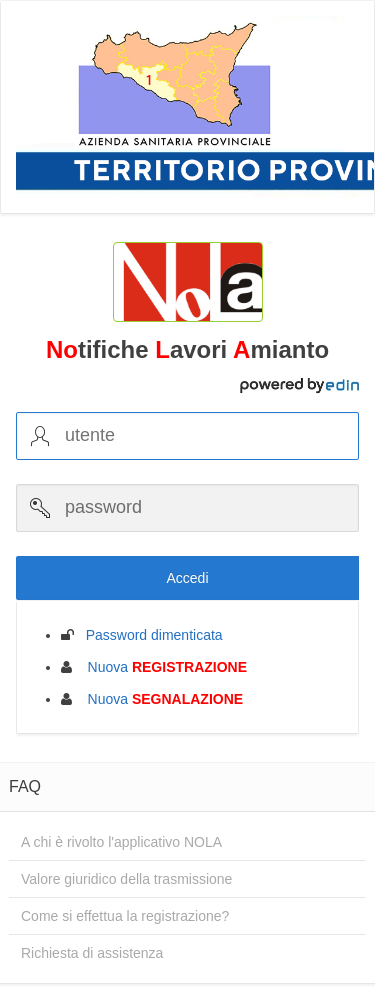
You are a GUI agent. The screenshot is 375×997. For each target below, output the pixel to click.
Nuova (161, 667)
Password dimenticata (148, 635)
